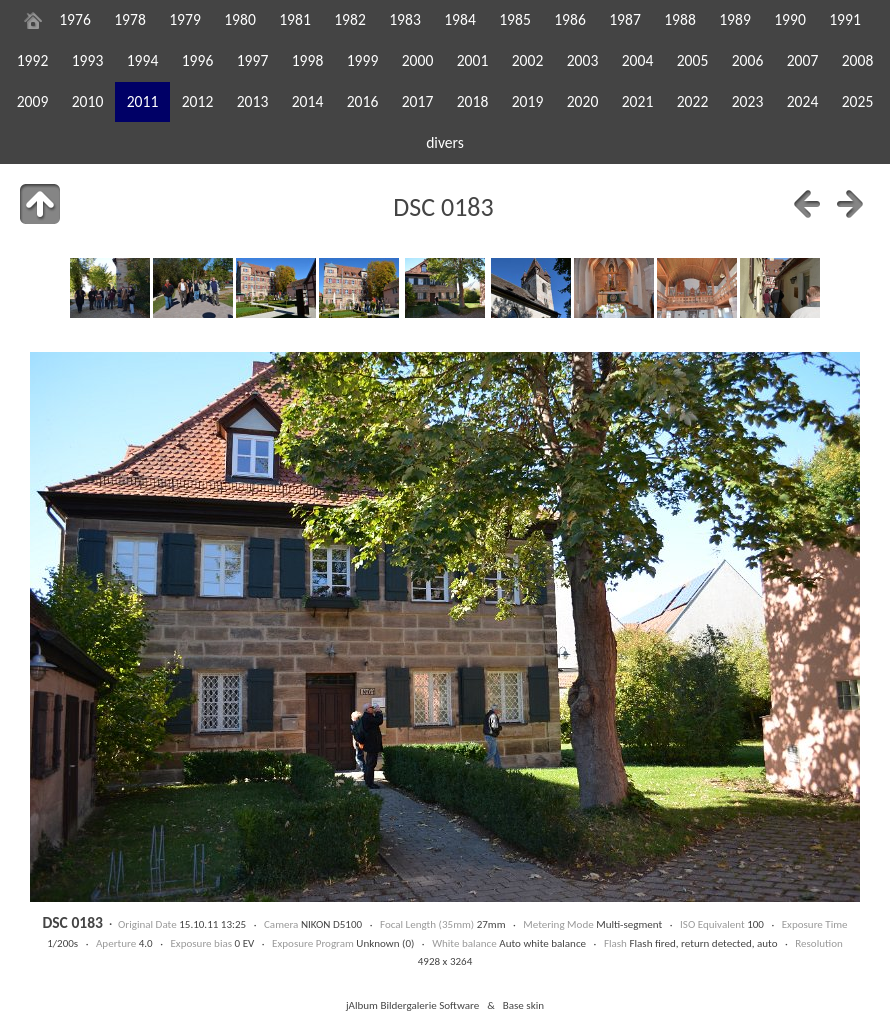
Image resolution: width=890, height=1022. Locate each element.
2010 (88, 101)
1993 (88, 60)
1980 (240, 19)
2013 (253, 101)
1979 (185, 19)
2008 (858, 60)
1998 (308, 60)
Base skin (523, 1005)
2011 (143, 101)
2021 (638, 101)
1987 (625, 19)
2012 (198, 101)
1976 (75, 19)
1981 (295, 19)
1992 (33, 60)
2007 (803, 60)
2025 (858, 101)
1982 (350, 19)
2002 (528, 60)
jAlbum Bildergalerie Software (412, 1005)
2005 (693, 60)
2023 (748, 101)
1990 (790, 19)
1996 (198, 60)
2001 (473, 60)
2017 (418, 101)
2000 (418, 60)
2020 (583, 101)
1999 (363, 60)
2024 (803, 101)
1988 (680, 19)
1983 (405, 19)
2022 (693, 101)
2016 (363, 101)
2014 (308, 101)
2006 (748, 60)
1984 (460, 19)
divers (445, 142)
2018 (473, 101)
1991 (845, 19)
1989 (735, 19)
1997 (253, 60)
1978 (130, 19)
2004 (638, 60)
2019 (528, 101)
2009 (33, 101)
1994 (143, 60)
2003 (583, 60)
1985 (515, 19)
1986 (570, 19)
